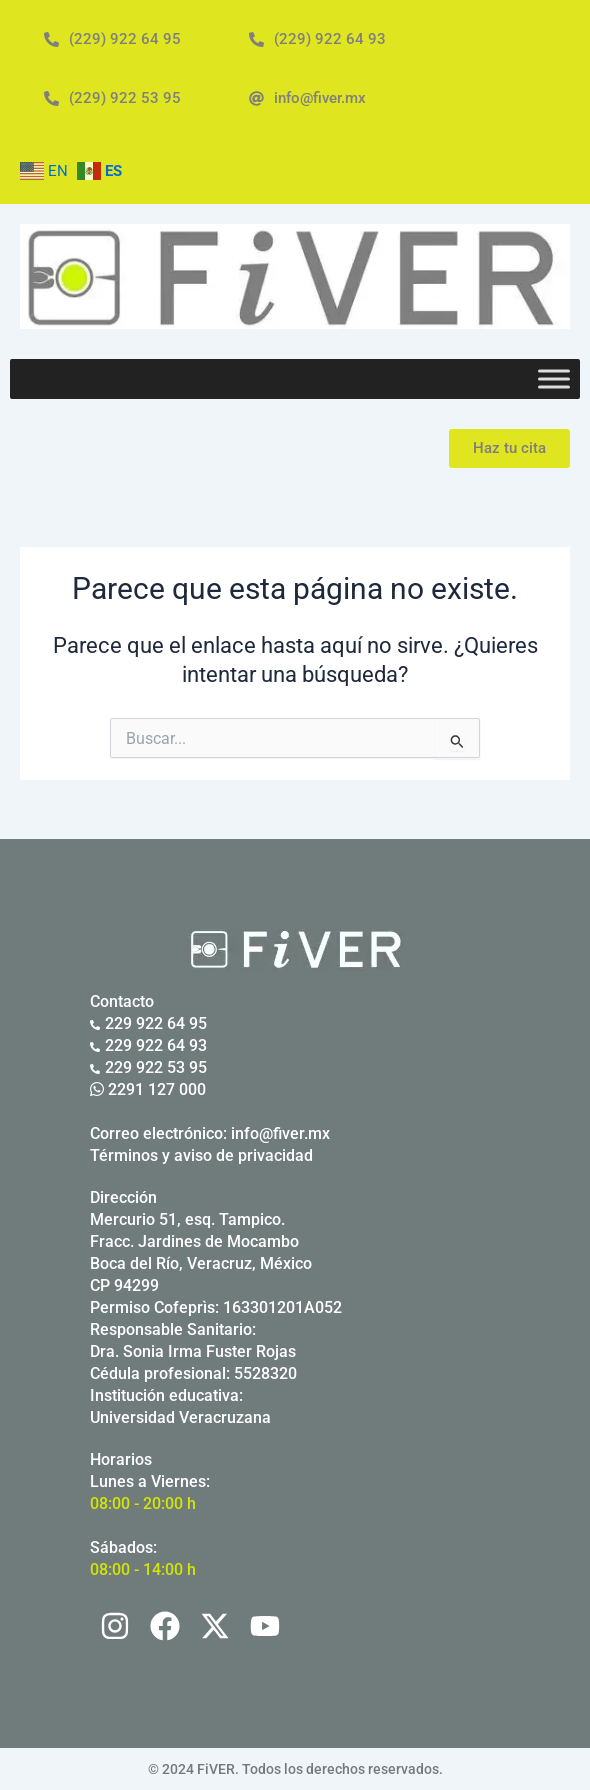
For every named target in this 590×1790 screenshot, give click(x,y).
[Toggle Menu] (554, 379)
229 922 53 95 (148, 1067)
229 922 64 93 (148, 1045)
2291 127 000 (148, 1089)
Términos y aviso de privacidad (201, 1155)
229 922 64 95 (148, 1023)
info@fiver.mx (280, 1133)
